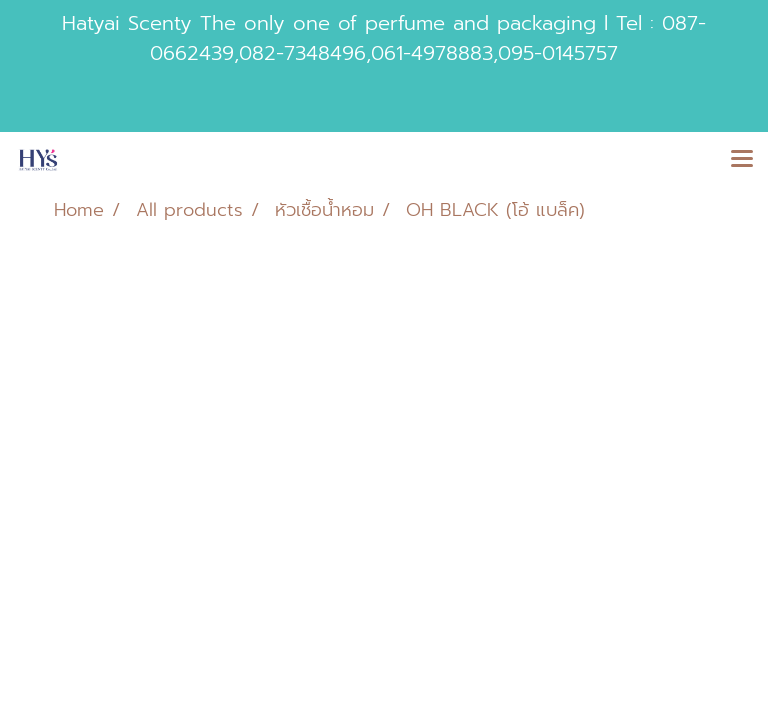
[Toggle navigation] (742, 160)
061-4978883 (432, 53)
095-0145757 (558, 53)
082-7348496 (302, 53)
